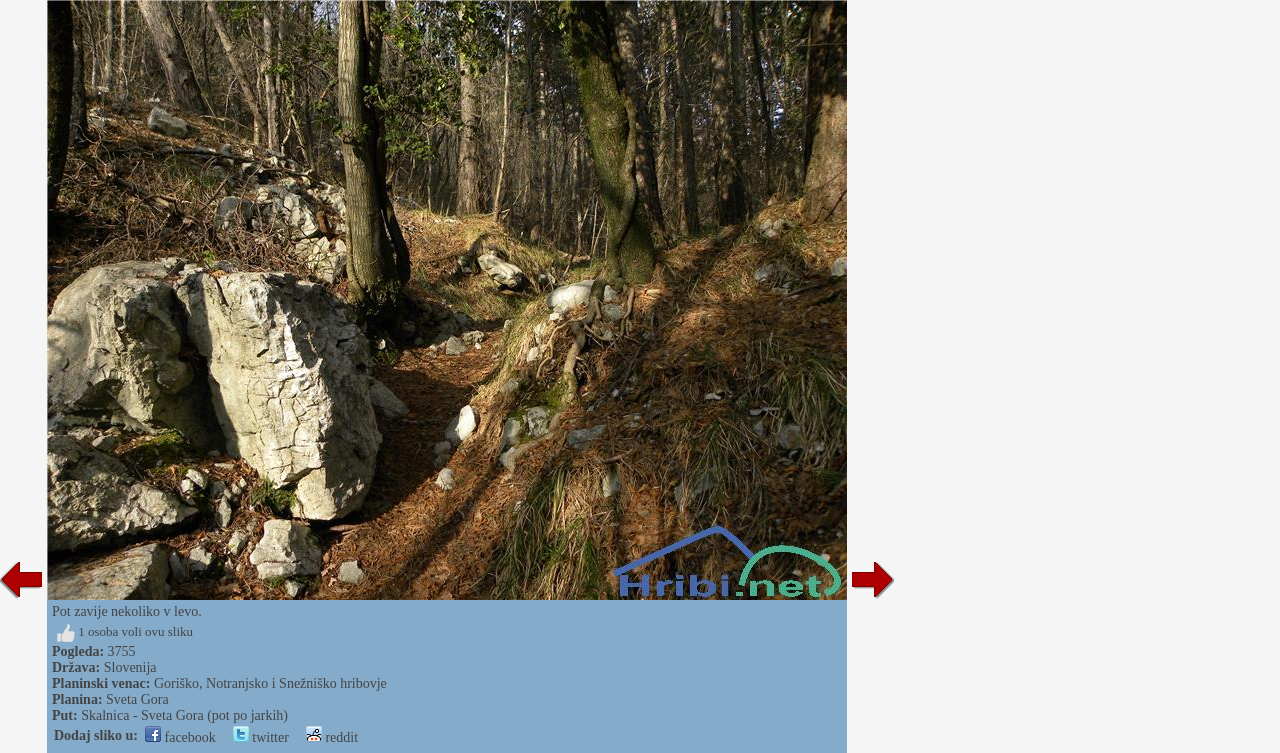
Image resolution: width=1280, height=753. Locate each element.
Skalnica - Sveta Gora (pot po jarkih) (184, 715)
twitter (261, 737)
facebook (180, 737)
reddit (332, 737)
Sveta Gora (137, 699)
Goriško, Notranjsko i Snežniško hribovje (270, 683)
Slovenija (130, 667)
